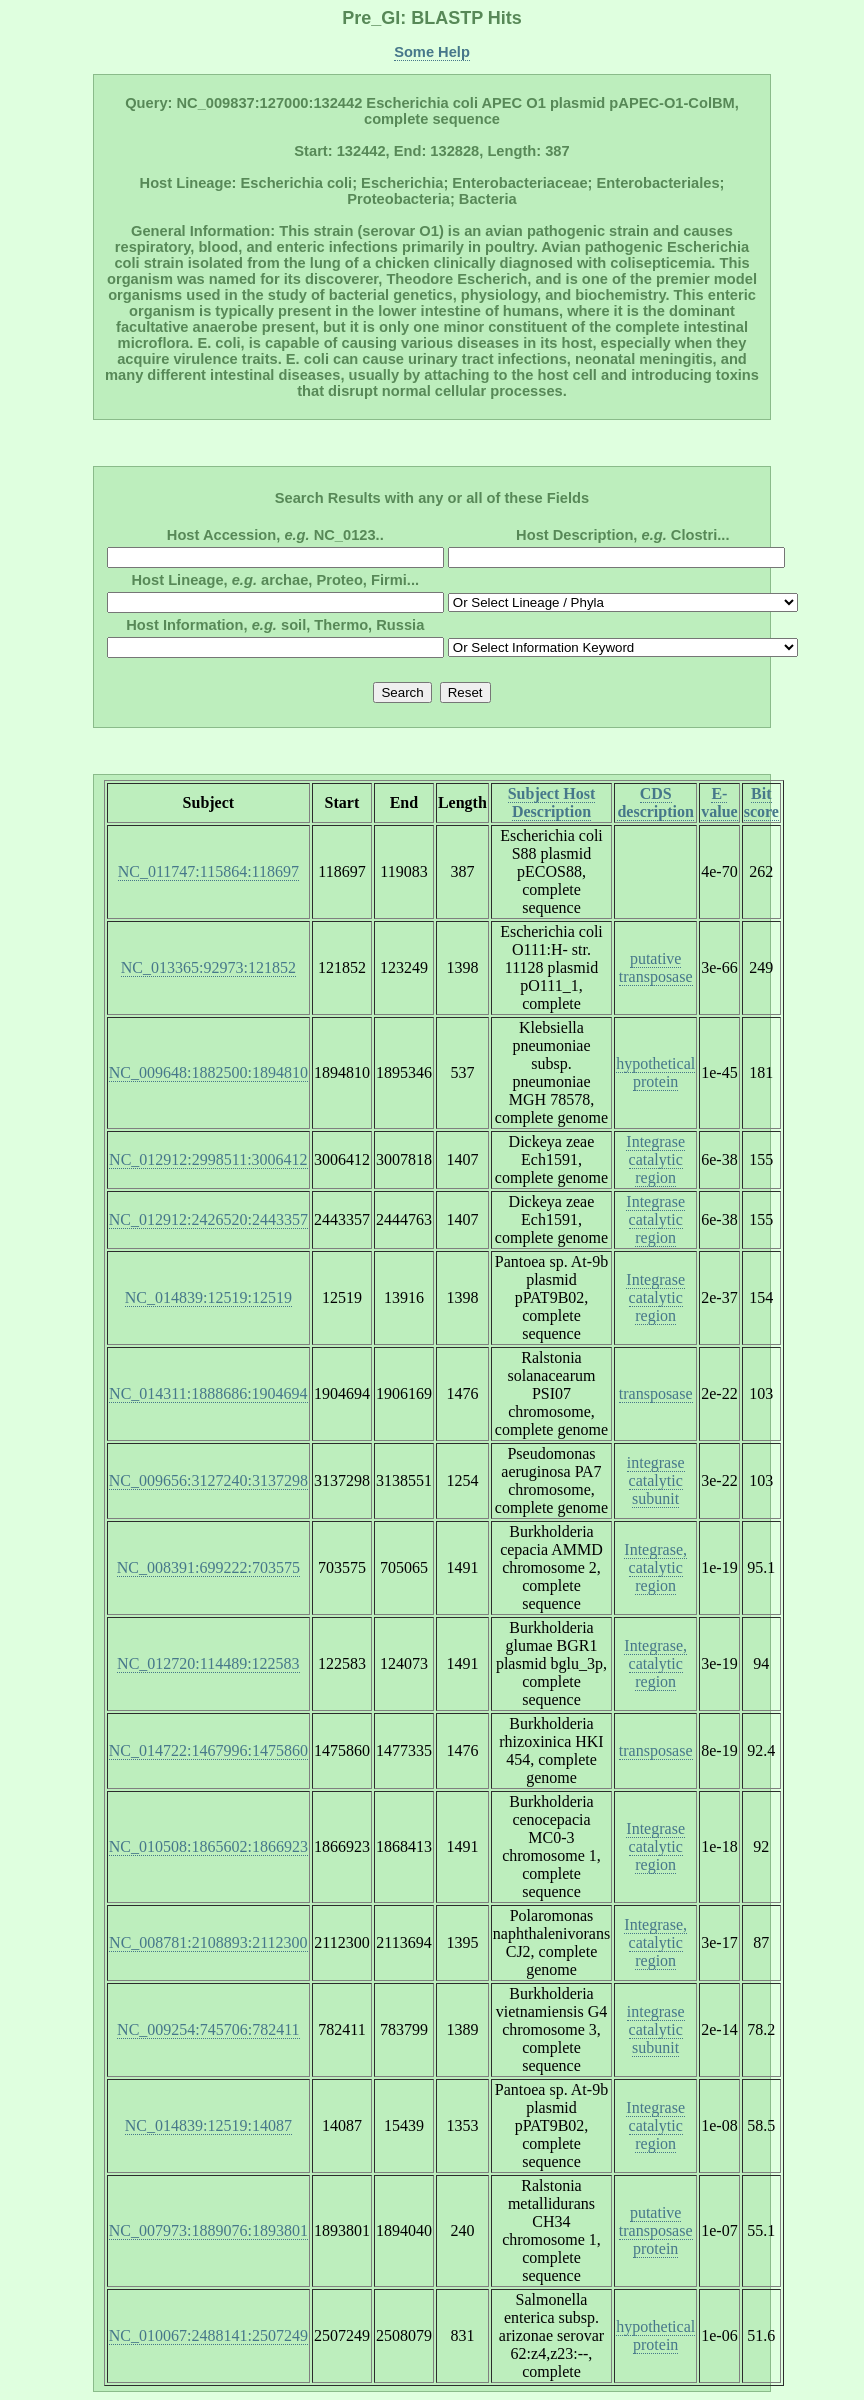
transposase (656, 1393)
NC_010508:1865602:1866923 (208, 1846)
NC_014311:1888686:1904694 (208, 1393)
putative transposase (656, 967)
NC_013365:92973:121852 (208, 967)
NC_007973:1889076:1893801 (208, 2230)
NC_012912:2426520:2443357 (208, 1219)
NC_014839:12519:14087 (208, 2125)
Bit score (761, 802)
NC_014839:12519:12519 (208, 1297)
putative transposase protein (656, 2230)
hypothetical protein (655, 1072)
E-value (719, 802)
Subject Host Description (552, 802)
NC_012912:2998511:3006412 (208, 1159)
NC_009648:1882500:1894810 (208, 1072)
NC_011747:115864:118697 (208, 871)
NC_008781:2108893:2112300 (208, 1942)
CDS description (655, 802)
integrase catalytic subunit (656, 1480)
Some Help (432, 52)
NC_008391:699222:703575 (208, 1567)
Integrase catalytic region (655, 1159)
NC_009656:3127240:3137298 (208, 1480)
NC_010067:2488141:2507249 (208, 2335)
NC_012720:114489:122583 (208, 1663)
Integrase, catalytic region (655, 1567)
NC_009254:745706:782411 (208, 2029)
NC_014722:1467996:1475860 (208, 1750)
